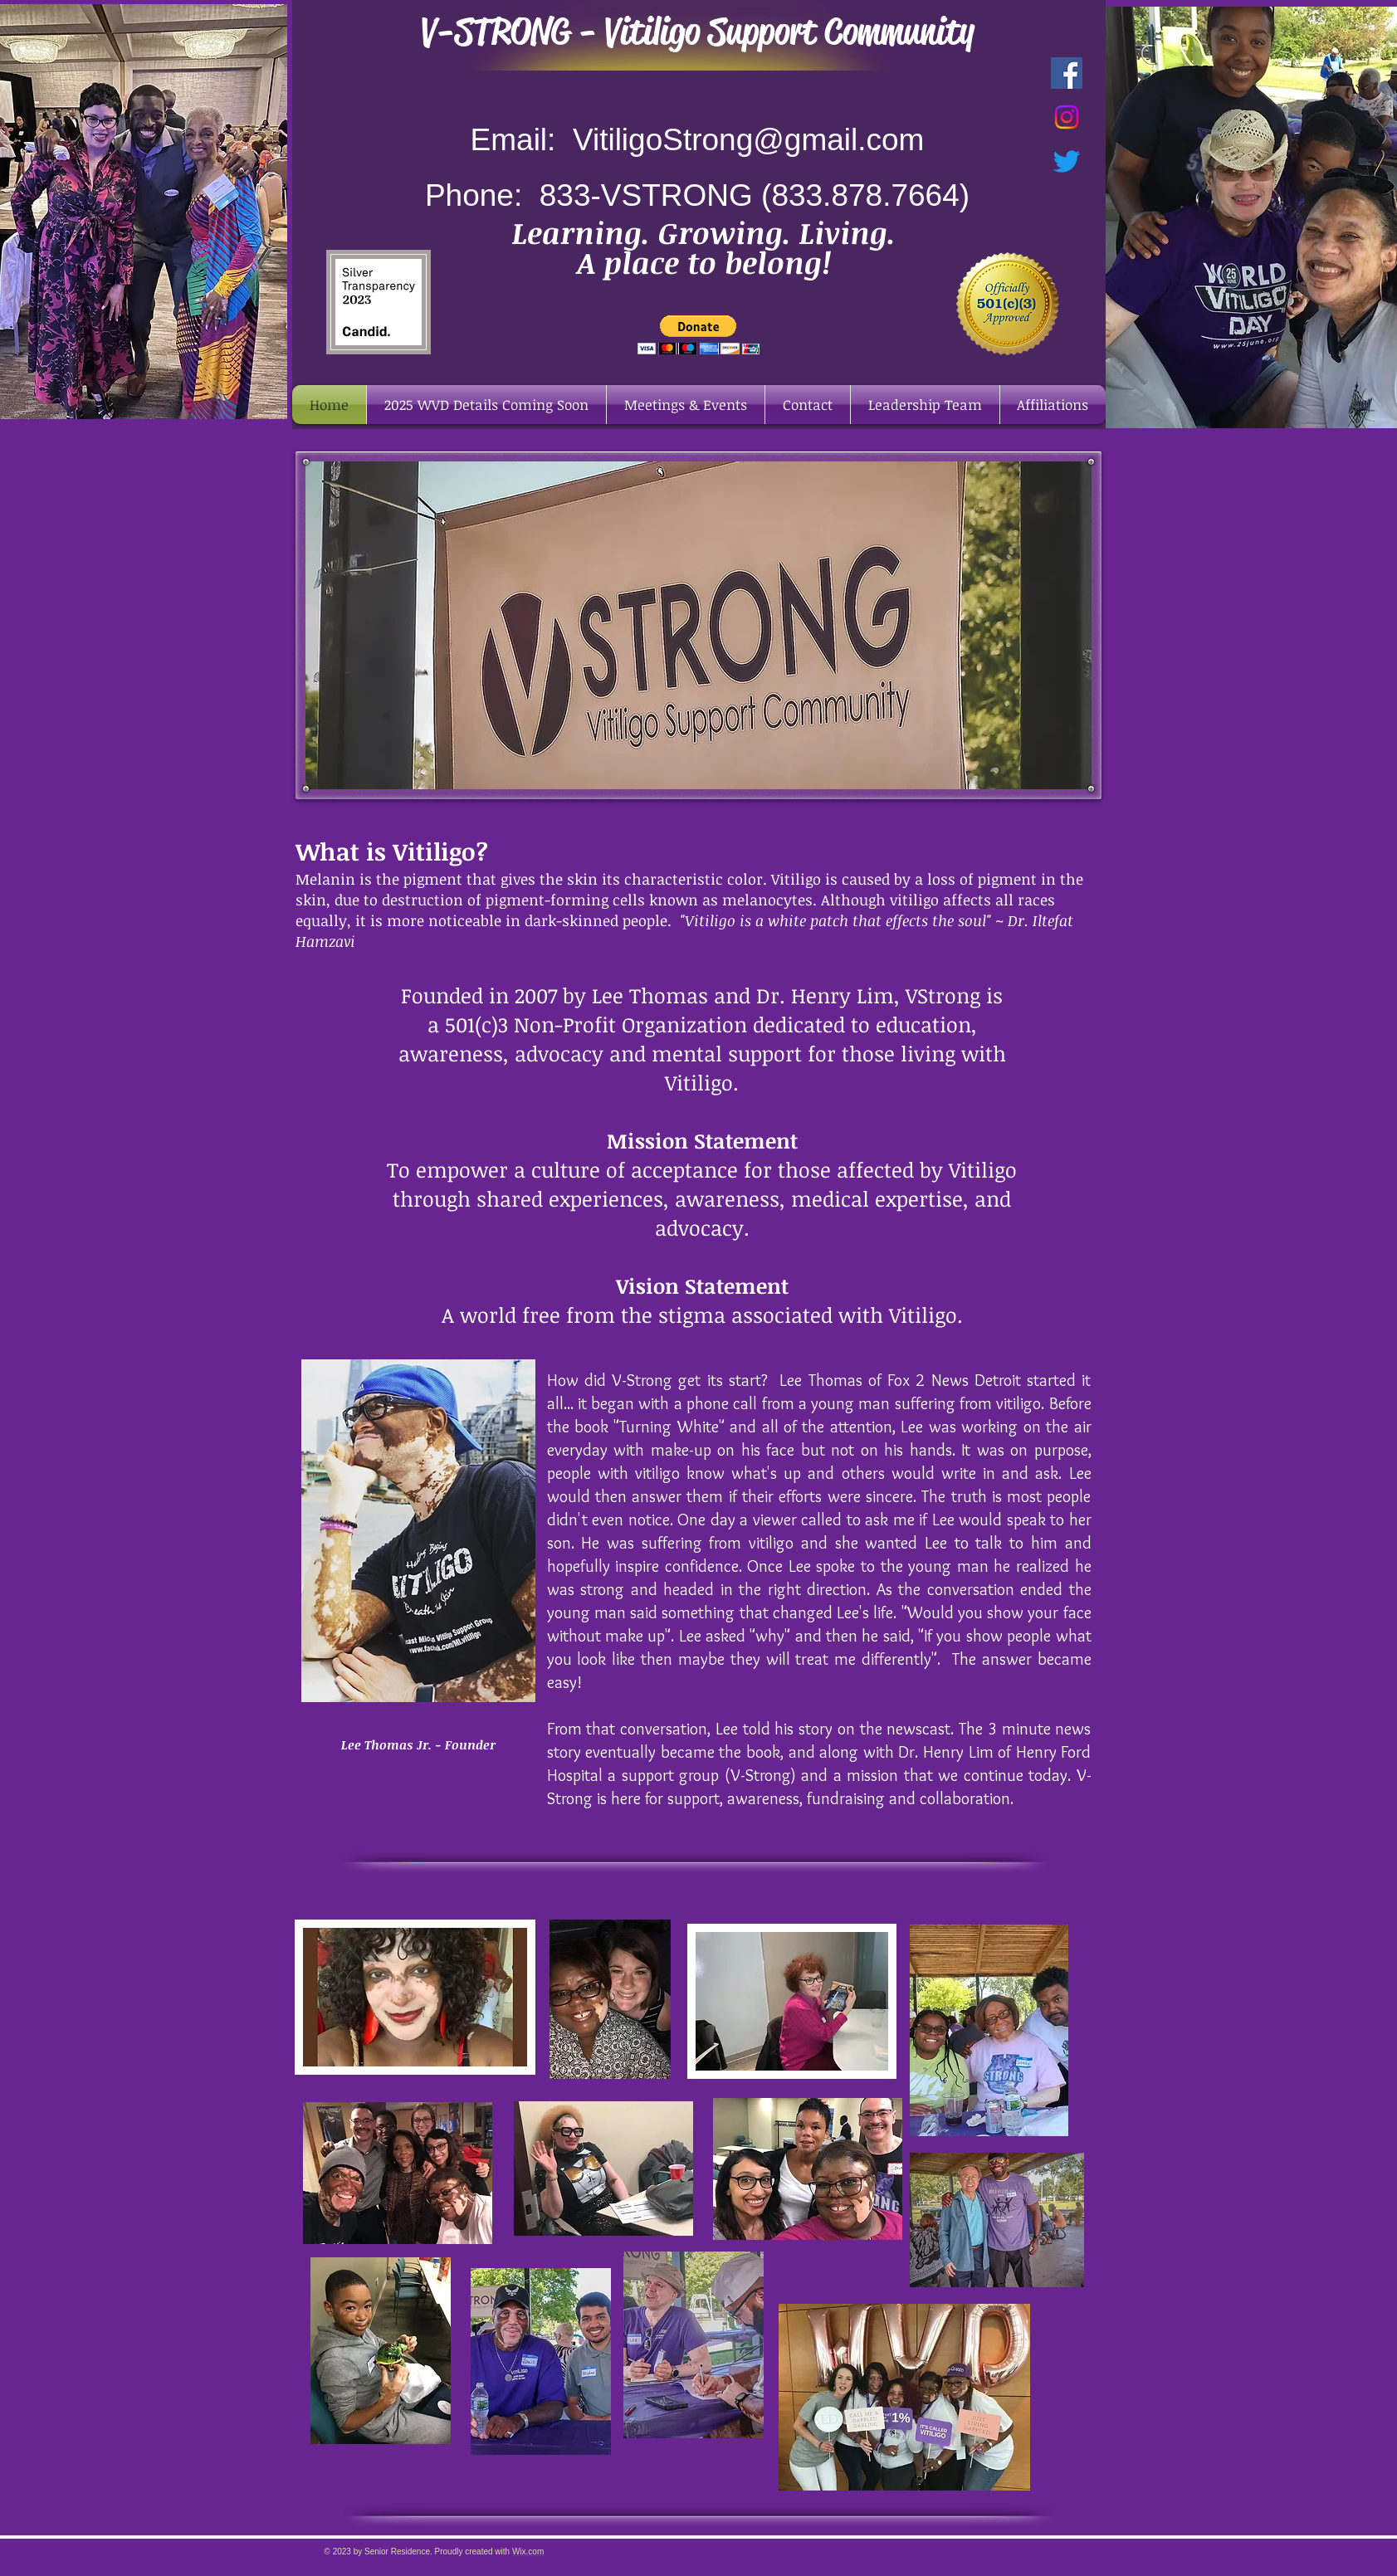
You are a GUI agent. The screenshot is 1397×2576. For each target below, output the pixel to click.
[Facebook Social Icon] (1066, 73)
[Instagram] (1066, 117)
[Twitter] (1066, 161)
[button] (698, 334)
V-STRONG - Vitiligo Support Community (698, 31)
